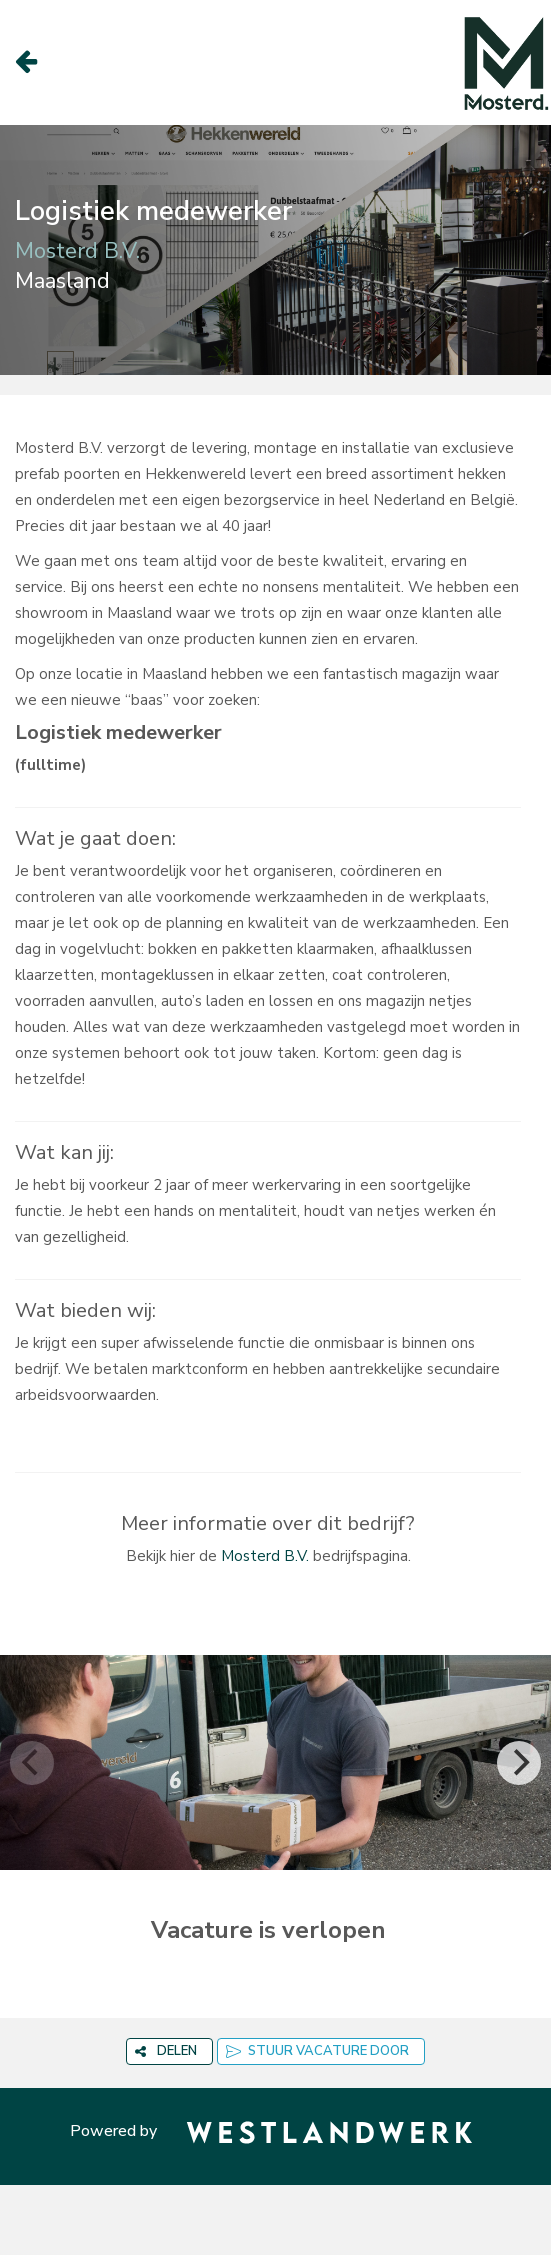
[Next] (519, 1763)
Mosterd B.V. (265, 1556)
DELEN (166, 2051)
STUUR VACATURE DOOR (317, 2051)
